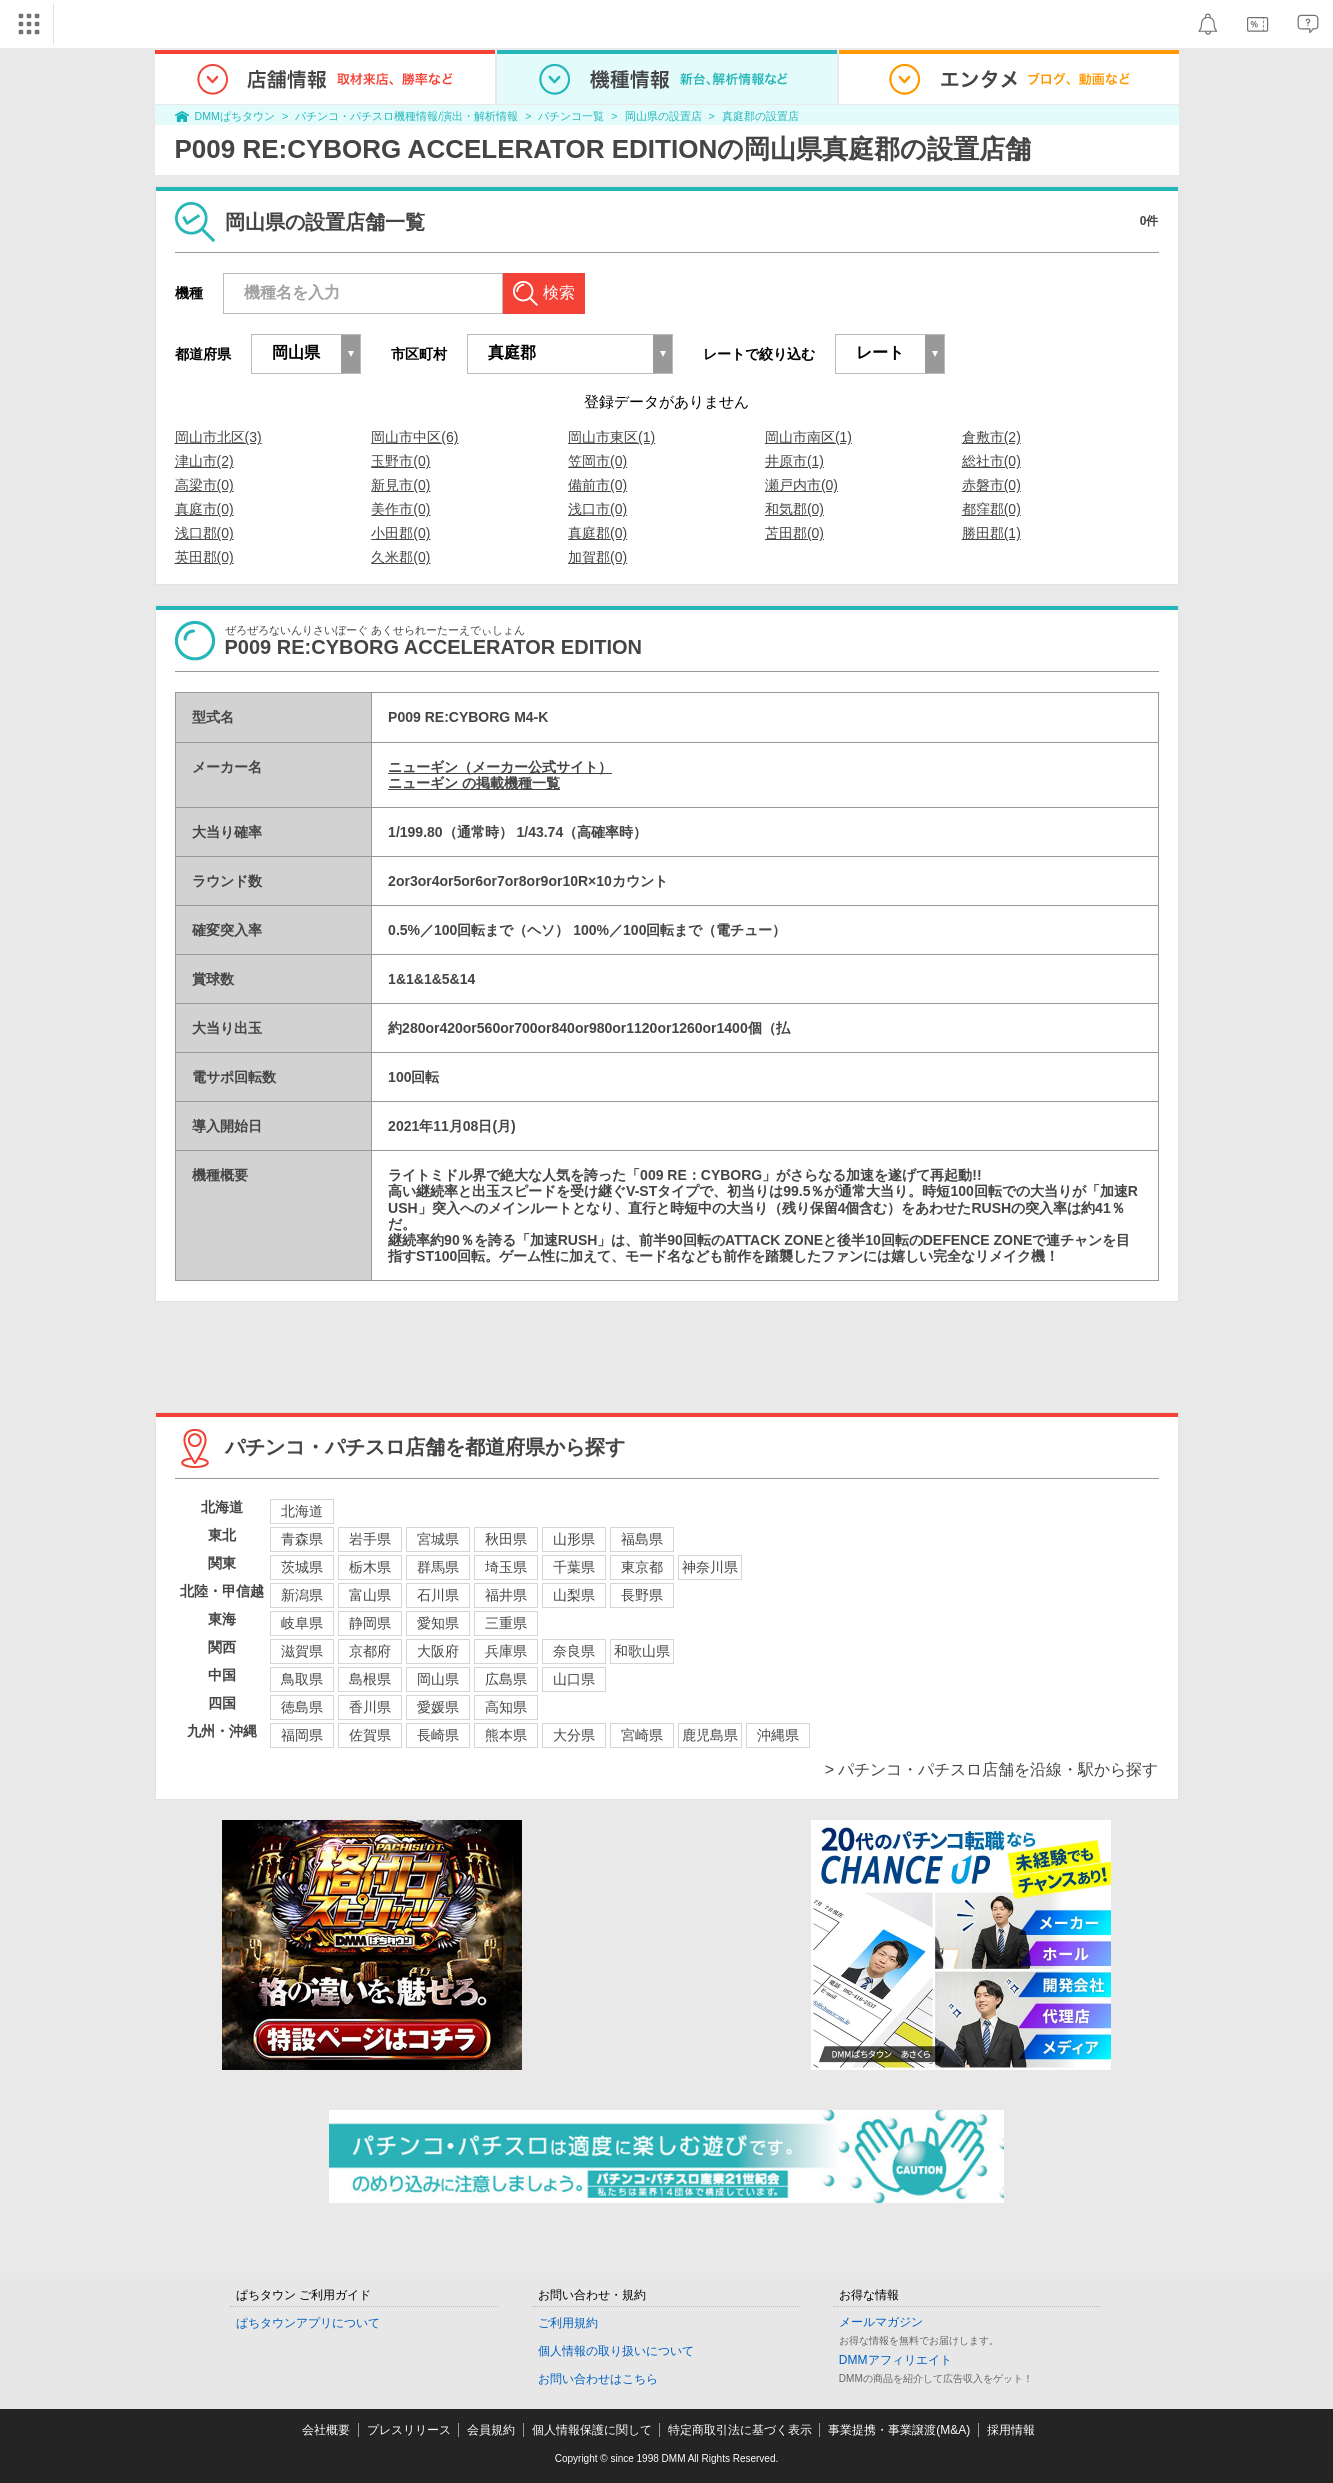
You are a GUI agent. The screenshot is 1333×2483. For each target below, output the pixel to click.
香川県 (370, 1707)
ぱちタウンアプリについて (308, 2323)
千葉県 (574, 1567)
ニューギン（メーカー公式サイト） (500, 767)
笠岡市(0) (597, 461)
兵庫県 (506, 1651)
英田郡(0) (204, 557)
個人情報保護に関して (592, 2430)
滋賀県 (302, 1651)
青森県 (302, 1539)
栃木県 (370, 1567)
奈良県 (574, 1651)
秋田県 (506, 1539)
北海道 (302, 1511)
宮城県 (438, 1539)
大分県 (574, 1735)
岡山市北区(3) (218, 437)
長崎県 (438, 1735)
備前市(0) (597, 485)
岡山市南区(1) (808, 437)
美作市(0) (400, 509)
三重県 (506, 1623)
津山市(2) (204, 461)
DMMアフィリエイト (895, 2360)
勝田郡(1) (991, 533)
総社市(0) (991, 461)
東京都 (642, 1567)
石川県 (438, 1595)
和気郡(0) (794, 509)
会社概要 (326, 2430)
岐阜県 (302, 1623)
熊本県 (506, 1735)
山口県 (574, 1679)
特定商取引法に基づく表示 (740, 2430)
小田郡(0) (400, 533)
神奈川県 (710, 1567)
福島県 (642, 1539)
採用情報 (1011, 2430)
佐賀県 (370, 1735)
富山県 (370, 1595)
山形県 (574, 1539)
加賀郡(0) (597, 557)
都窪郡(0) (991, 509)
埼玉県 (506, 1567)
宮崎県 (642, 1735)
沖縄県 (778, 1735)
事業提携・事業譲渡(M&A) (899, 2430)
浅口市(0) (597, 509)
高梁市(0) (204, 485)
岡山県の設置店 (663, 116)
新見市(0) (400, 485)
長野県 (642, 1595)
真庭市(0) (204, 509)
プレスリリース (409, 2430)
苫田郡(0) (794, 533)
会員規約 (491, 2430)
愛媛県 (438, 1707)
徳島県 (302, 1707)
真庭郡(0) (597, 533)
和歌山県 (642, 1651)
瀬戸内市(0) (801, 485)
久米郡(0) (400, 557)
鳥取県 (302, 1679)
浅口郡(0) (204, 533)
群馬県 (438, 1567)
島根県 (370, 1679)
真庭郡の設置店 (760, 116)
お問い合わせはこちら (598, 2379)
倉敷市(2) (991, 437)
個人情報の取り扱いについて (616, 2351)
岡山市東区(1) (611, 437)
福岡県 (302, 1735)
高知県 (506, 1707)
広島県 (506, 1679)
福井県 (506, 1595)
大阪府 (438, 1651)
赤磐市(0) (991, 485)
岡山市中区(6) (414, 437)
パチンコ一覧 (571, 116)
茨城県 (302, 1567)
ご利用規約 (568, 2323)
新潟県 (302, 1595)
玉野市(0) (400, 461)
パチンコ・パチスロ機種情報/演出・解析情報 (406, 116)
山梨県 (574, 1595)
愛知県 (438, 1623)
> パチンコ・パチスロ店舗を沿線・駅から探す (992, 1769)
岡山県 (438, 1679)
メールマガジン (881, 2322)
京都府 (370, 1651)
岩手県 (370, 1539)
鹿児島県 (710, 1735)
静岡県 (370, 1623)
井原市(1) (794, 461)
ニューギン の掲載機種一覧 (474, 783)
